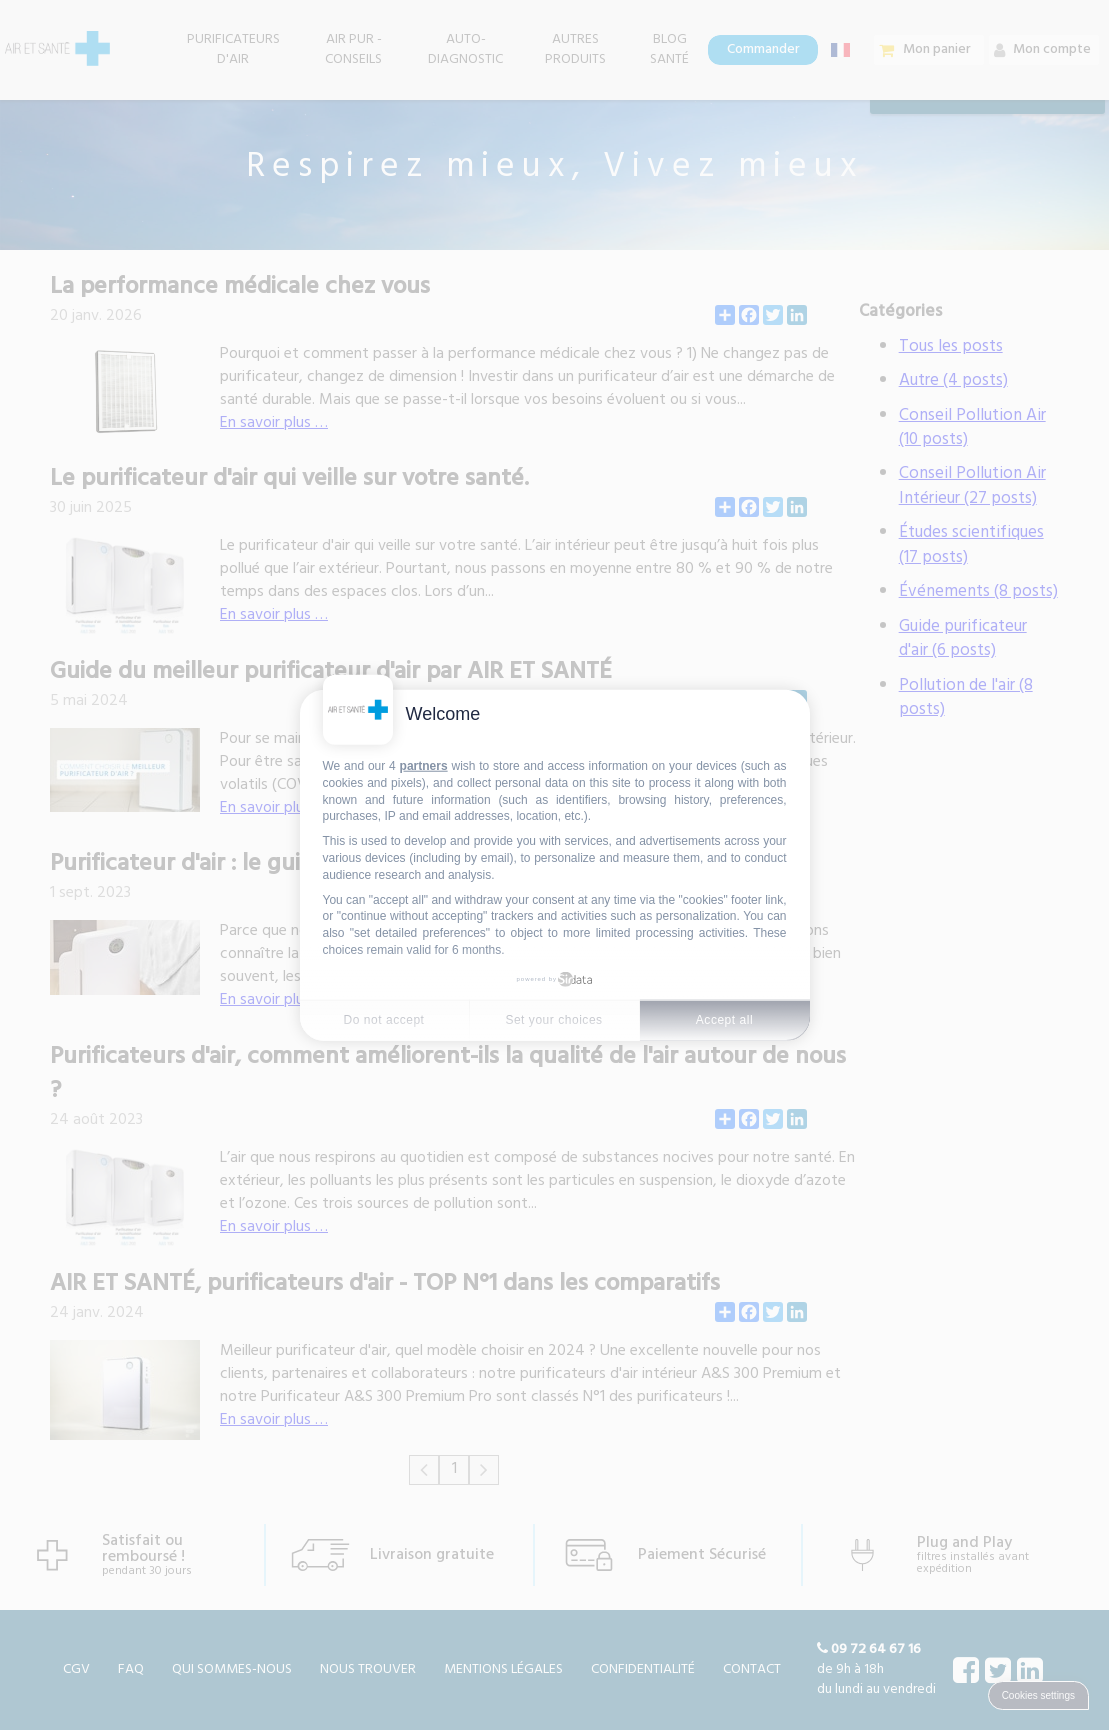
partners (424, 766)
